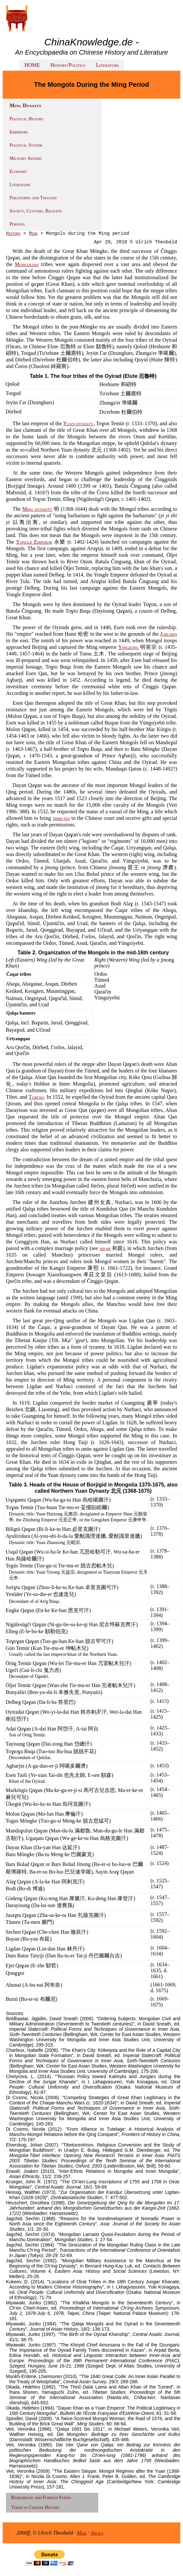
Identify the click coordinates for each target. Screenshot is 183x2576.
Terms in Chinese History (35, 2507)
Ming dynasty (37, 509)
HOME (32, 65)
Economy (18, 171)
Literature (107, 65)
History (13, 233)
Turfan (36, 1097)
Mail (82, 2533)
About (97, 2533)
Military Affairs (26, 158)
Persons (17, 224)
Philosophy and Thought (33, 197)
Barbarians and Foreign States (41, 2497)
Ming (33, 233)
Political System (26, 145)
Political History (27, 118)
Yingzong (128, 647)
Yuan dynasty (78, 423)
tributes (61, 818)
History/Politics (67, 65)
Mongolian (27, 264)
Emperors (19, 132)
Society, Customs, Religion (36, 211)
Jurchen (168, 634)
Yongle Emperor (34, 542)
